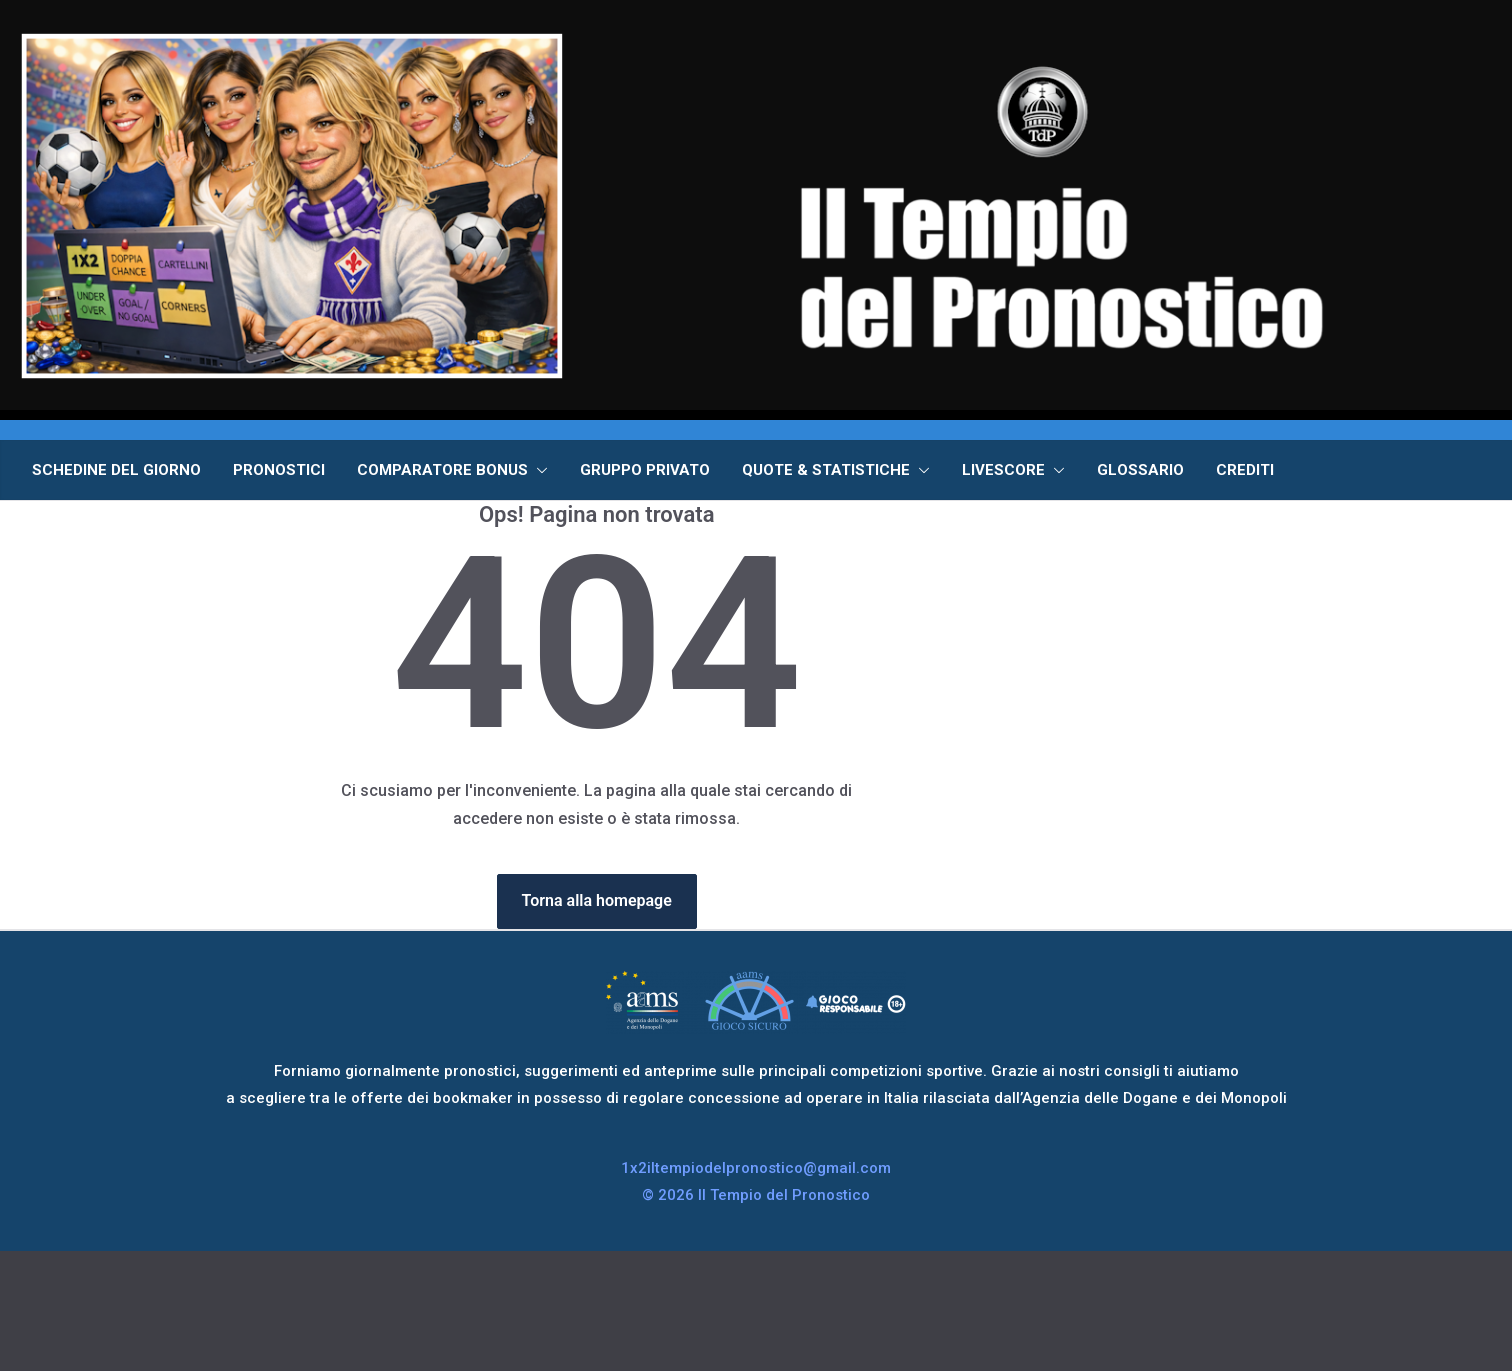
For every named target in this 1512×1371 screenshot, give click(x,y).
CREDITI (1245, 470)
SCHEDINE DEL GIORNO (116, 470)
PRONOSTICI (279, 470)
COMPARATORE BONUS (442, 470)
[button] (538, 470)
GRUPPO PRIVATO (645, 470)
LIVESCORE (1003, 470)
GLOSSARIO (1140, 470)
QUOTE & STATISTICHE (826, 470)
